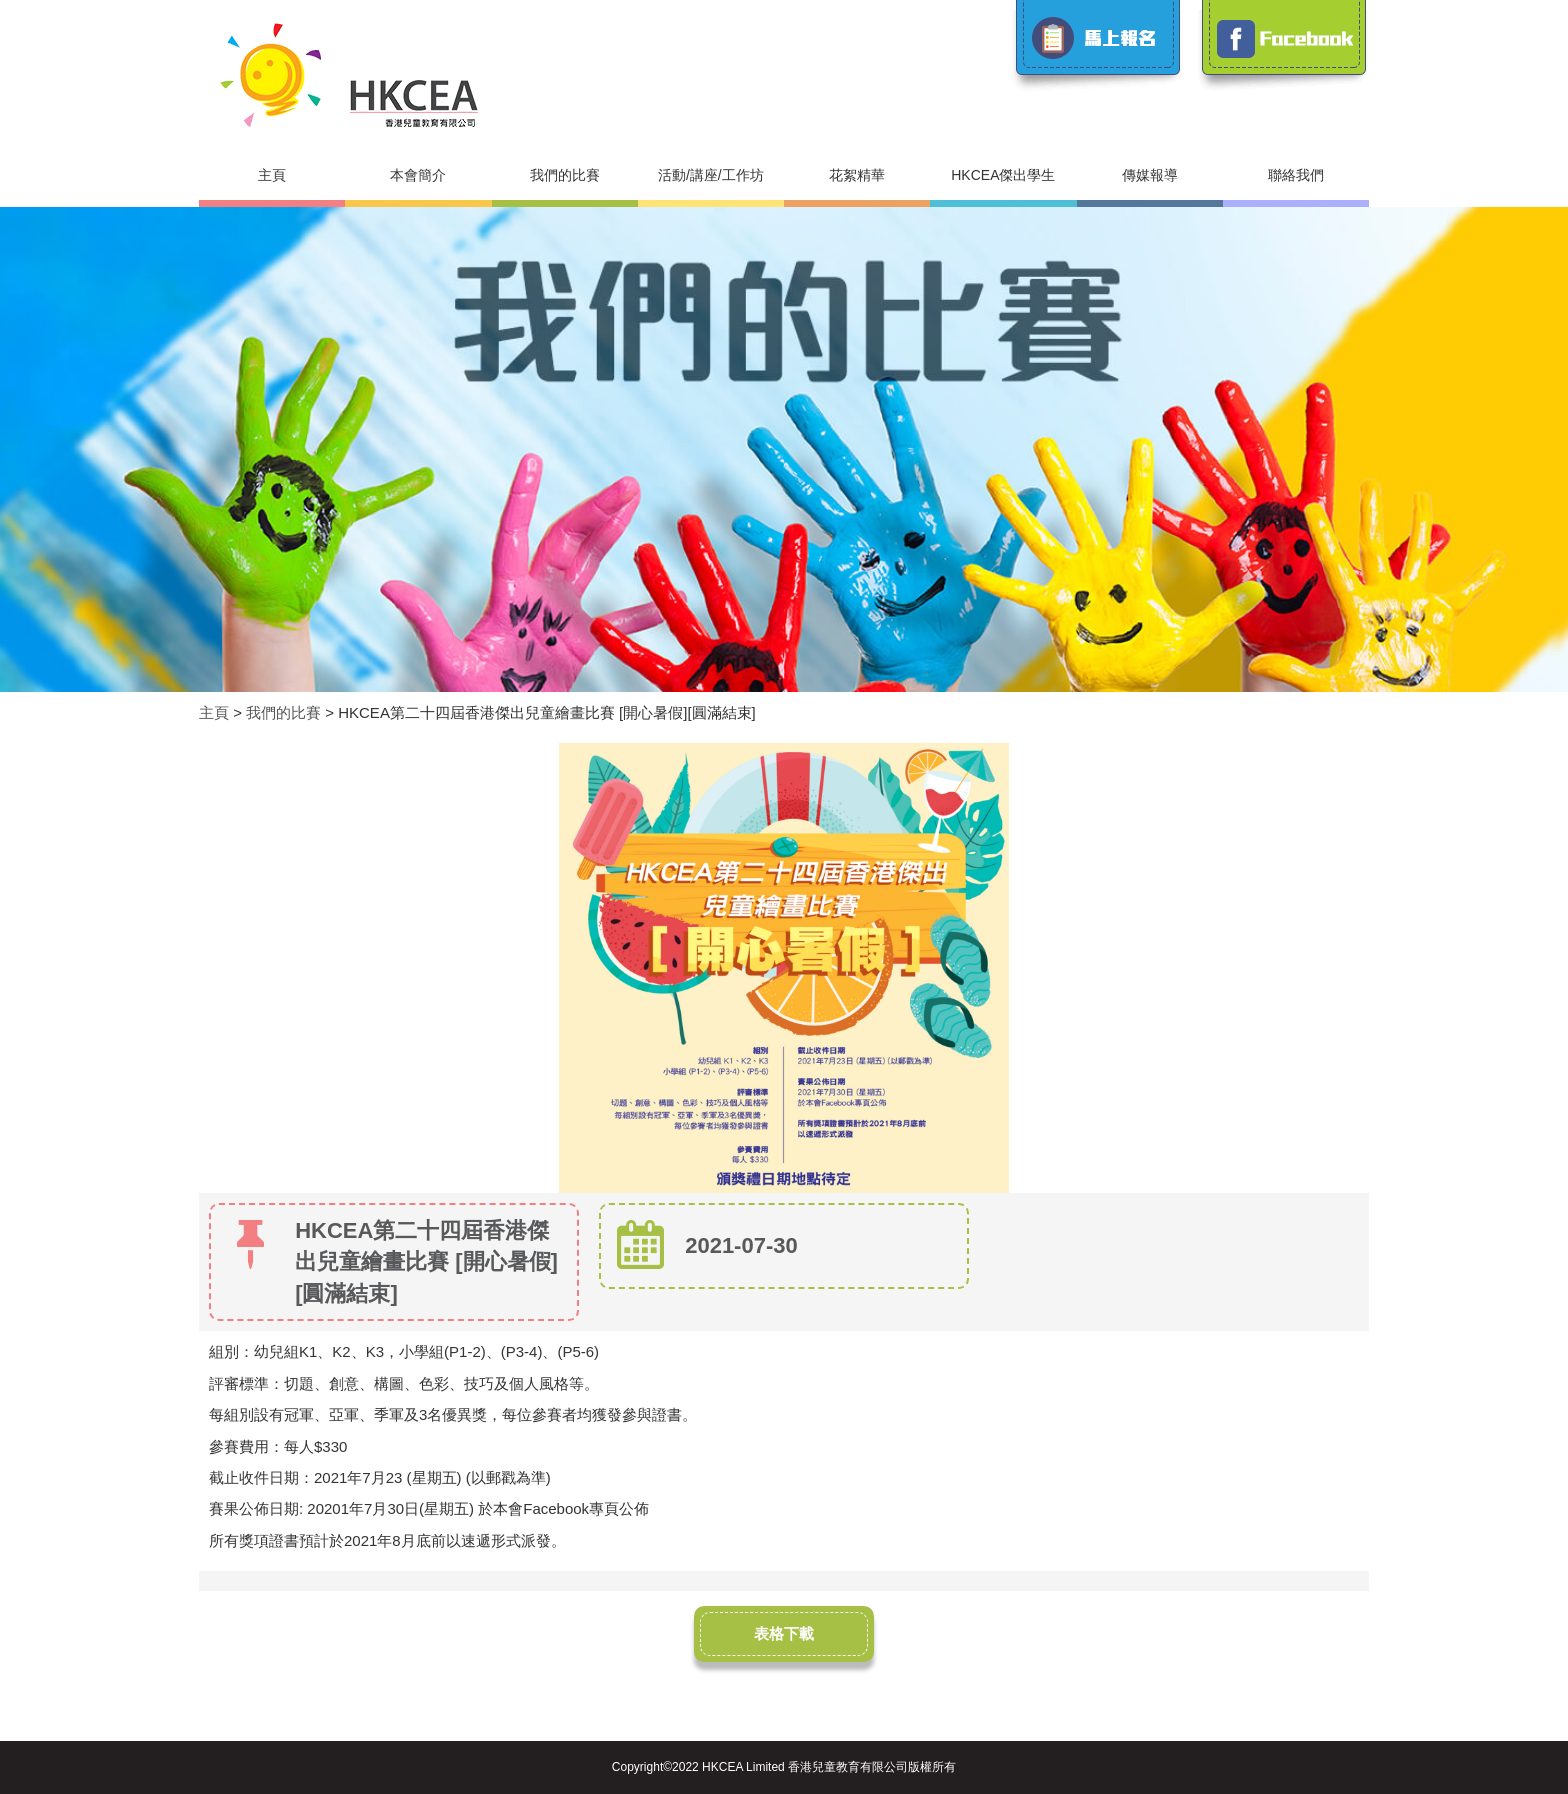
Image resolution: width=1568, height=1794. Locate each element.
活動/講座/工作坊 (711, 175)
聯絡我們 (1296, 175)
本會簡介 (418, 175)
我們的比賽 (565, 175)
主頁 (272, 175)
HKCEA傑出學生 (1003, 175)
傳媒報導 (1150, 175)
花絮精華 (857, 175)
